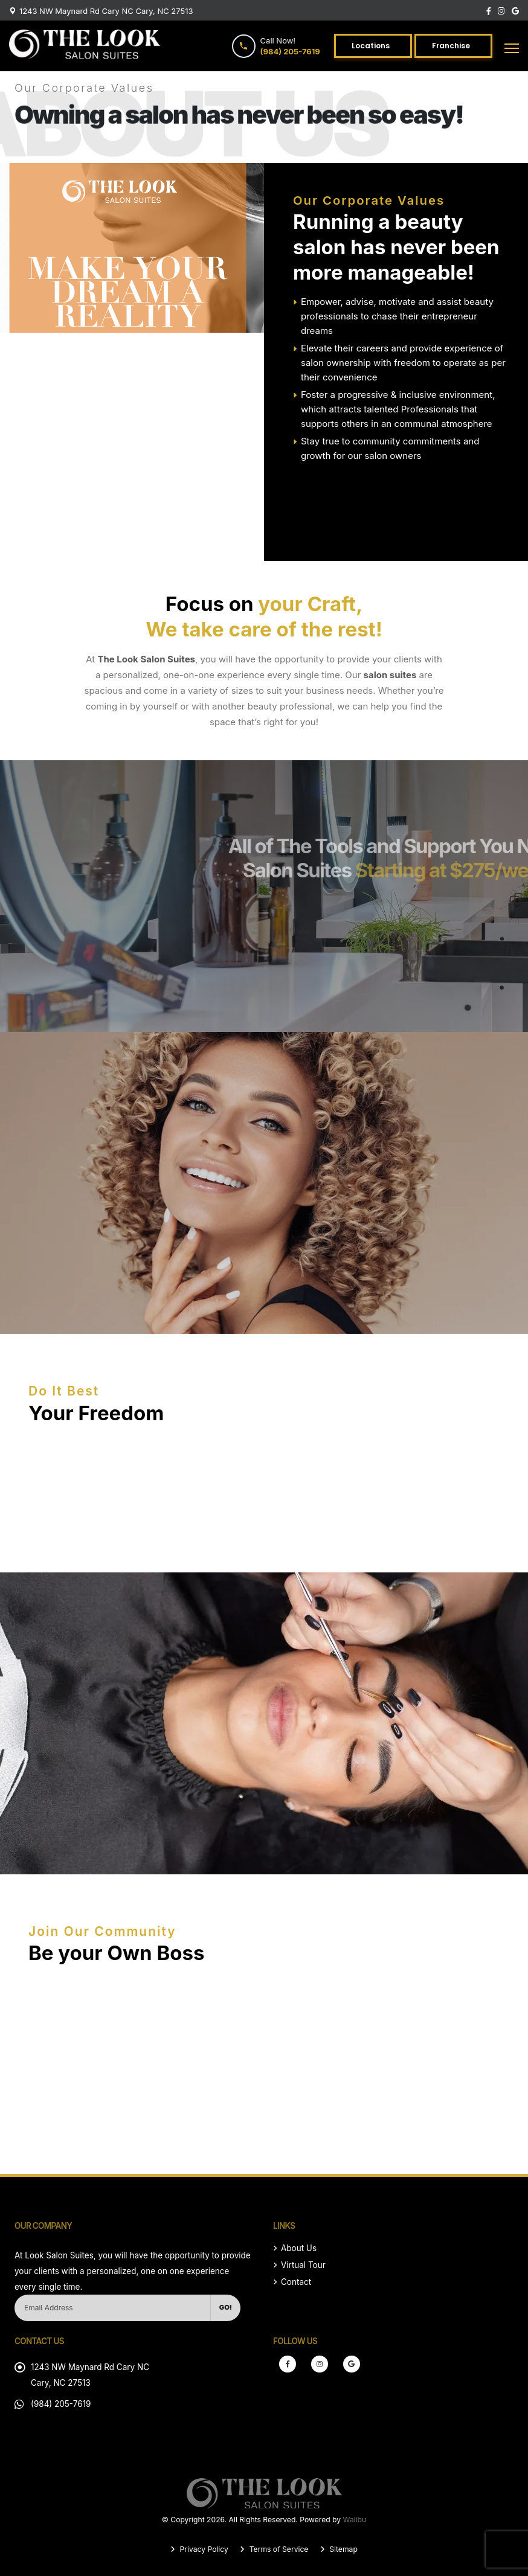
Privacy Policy (203, 2549)
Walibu (355, 2519)
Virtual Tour (303, 2265)
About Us (299, 2248)
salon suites (390, 675)
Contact (296, 2282)
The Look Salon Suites (146, 659)
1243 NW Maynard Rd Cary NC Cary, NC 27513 (106, 11)
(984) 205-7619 (61, 2404)
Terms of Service (277, 2549)
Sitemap (342, 2549)
